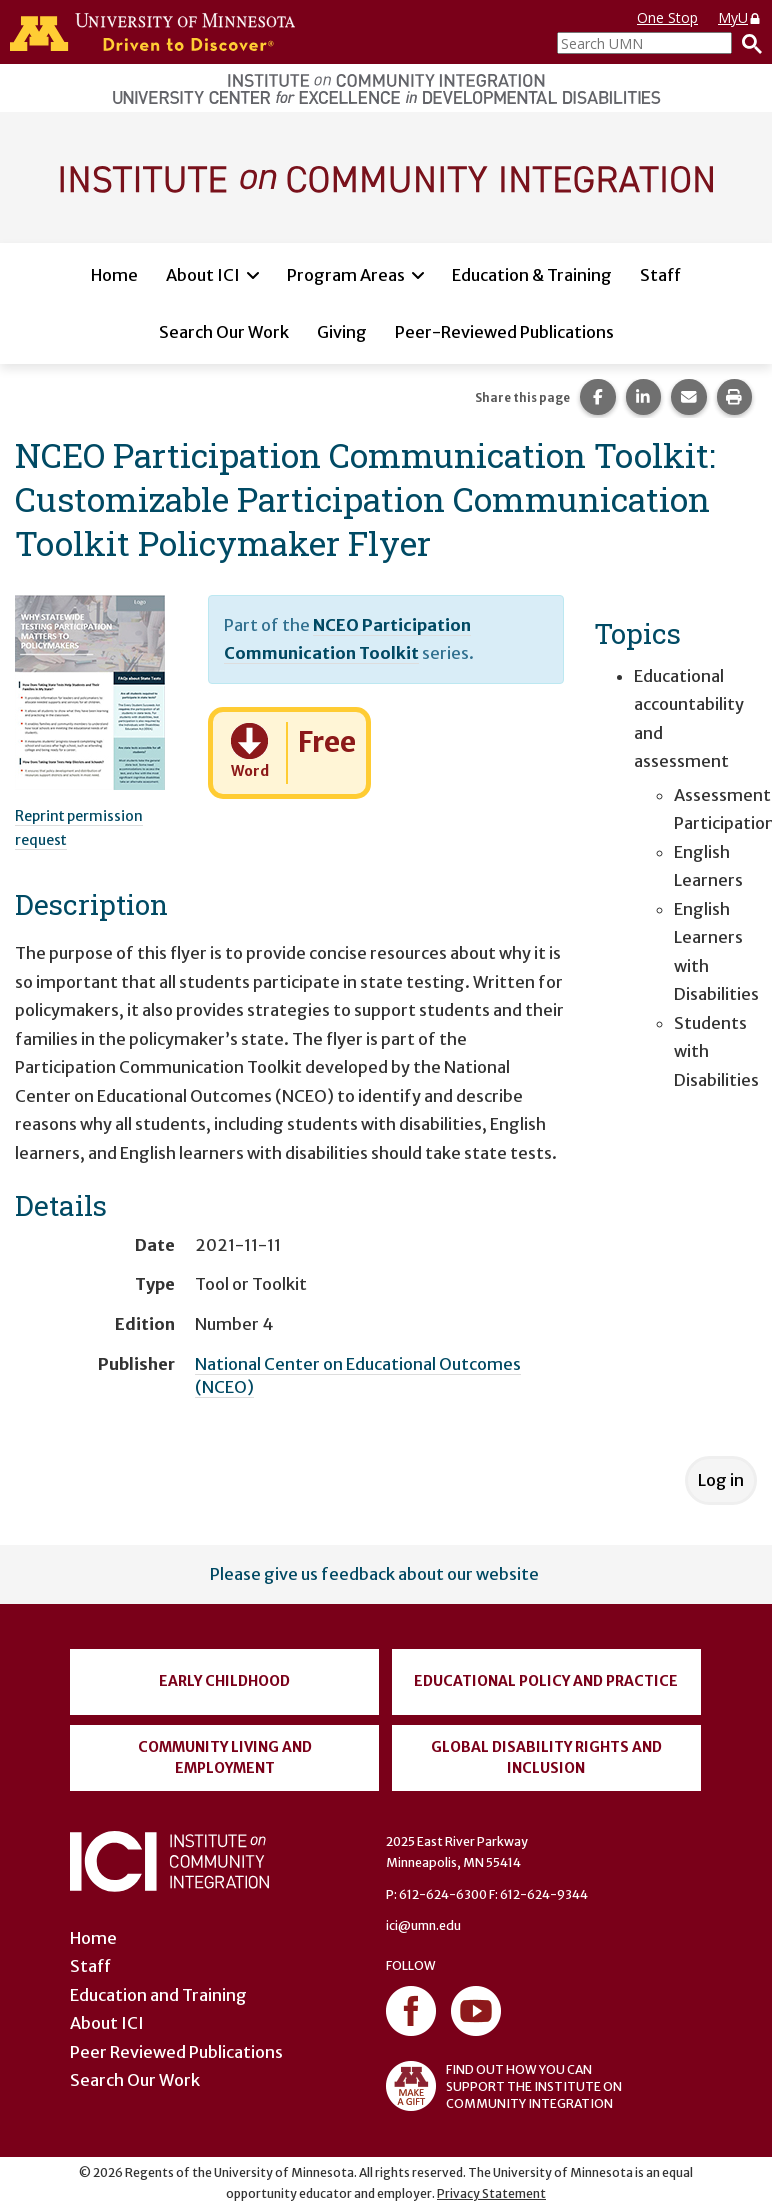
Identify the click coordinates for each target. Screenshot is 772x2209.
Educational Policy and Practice (546, 1681)
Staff (660, 275)
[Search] (747, 43)
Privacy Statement (491, 2193)
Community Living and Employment (225, 1757)
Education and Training (158, 1995)
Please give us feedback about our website (374, 1574)
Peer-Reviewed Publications (504, 332)
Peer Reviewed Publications (176, 2052)
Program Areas (346, 275)
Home (114, 275)
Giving (342, 332)
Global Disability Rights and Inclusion (546, 1757)
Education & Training (532, 275)
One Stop (667, 17)
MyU (740, 17)
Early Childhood (224, 1681)
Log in (721, 1480)
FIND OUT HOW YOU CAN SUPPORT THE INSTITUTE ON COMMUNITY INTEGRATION (504, 2086)
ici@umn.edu (423, 1925)
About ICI (203, 275)
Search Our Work (224, 332)
